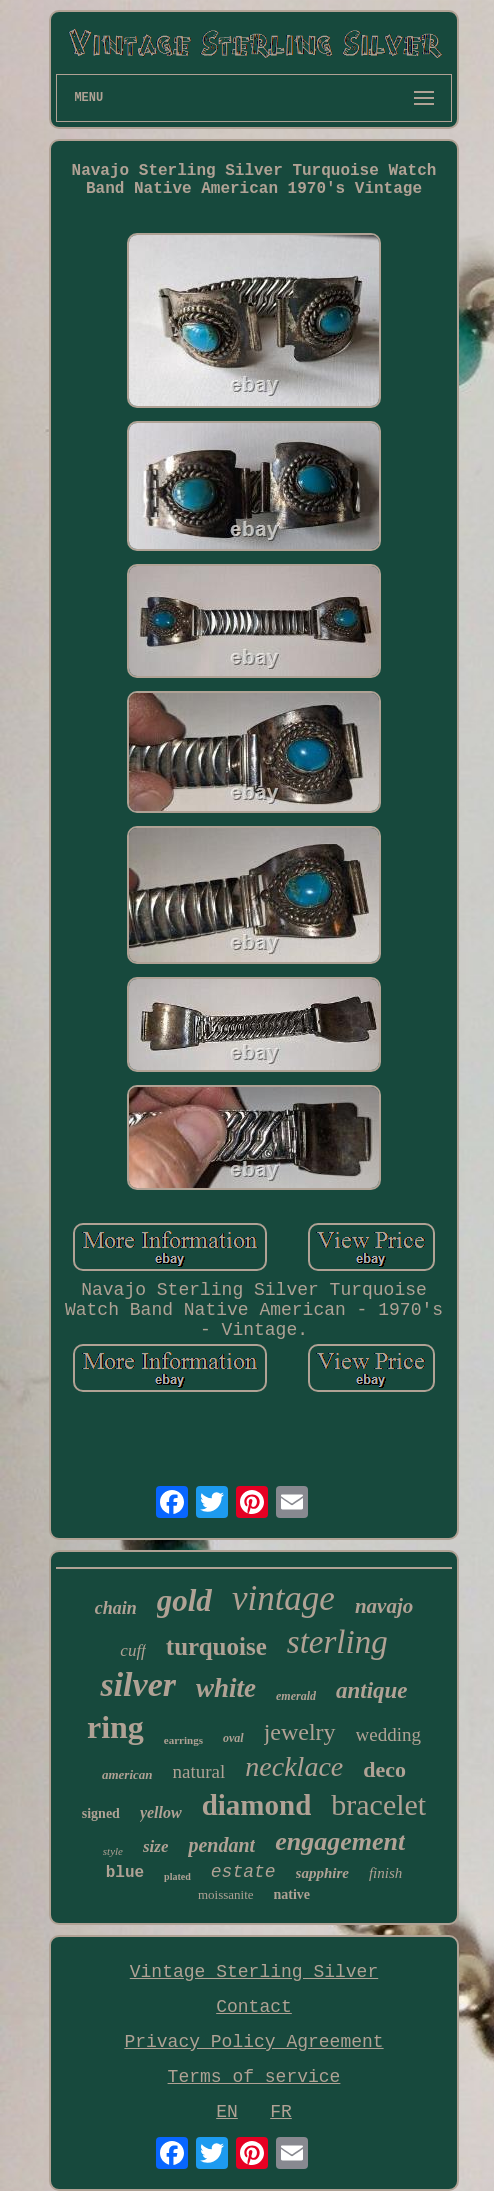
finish (385, 1873)
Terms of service (254, 2077)
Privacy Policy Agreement (253, 2042)
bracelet (378, 1804)
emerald (296, 1696)
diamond (257, 1805)
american (127, 1774)
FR (281, 2112)
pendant (221, 1845)
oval (233, 1738)
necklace (294, 1766)
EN (227, 2112)
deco (384, 1769)
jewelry (300, 1732)
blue (125, 1873)
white (226, 1688)
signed (101, 1813)
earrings (183, 1740)
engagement (340, 1841)
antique (372, 1690)
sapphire (322, 1873)
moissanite (226, 1894)
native (292, 1894)
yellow (161, 1812)
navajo (384, 1606)
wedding (388, 1734)
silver (138, 1684)
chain (116, 1608)
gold (184, 1600)
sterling (337, 1642)
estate (243, 1872)
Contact (254, 2007)
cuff (133, 1650)
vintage (283, 1598)
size (156, 1846)
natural (199, 1771)
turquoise (216, 1646)
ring (115, 1727)
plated (177, 1876)
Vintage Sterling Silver (254, 1972)
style (113, 1851)
